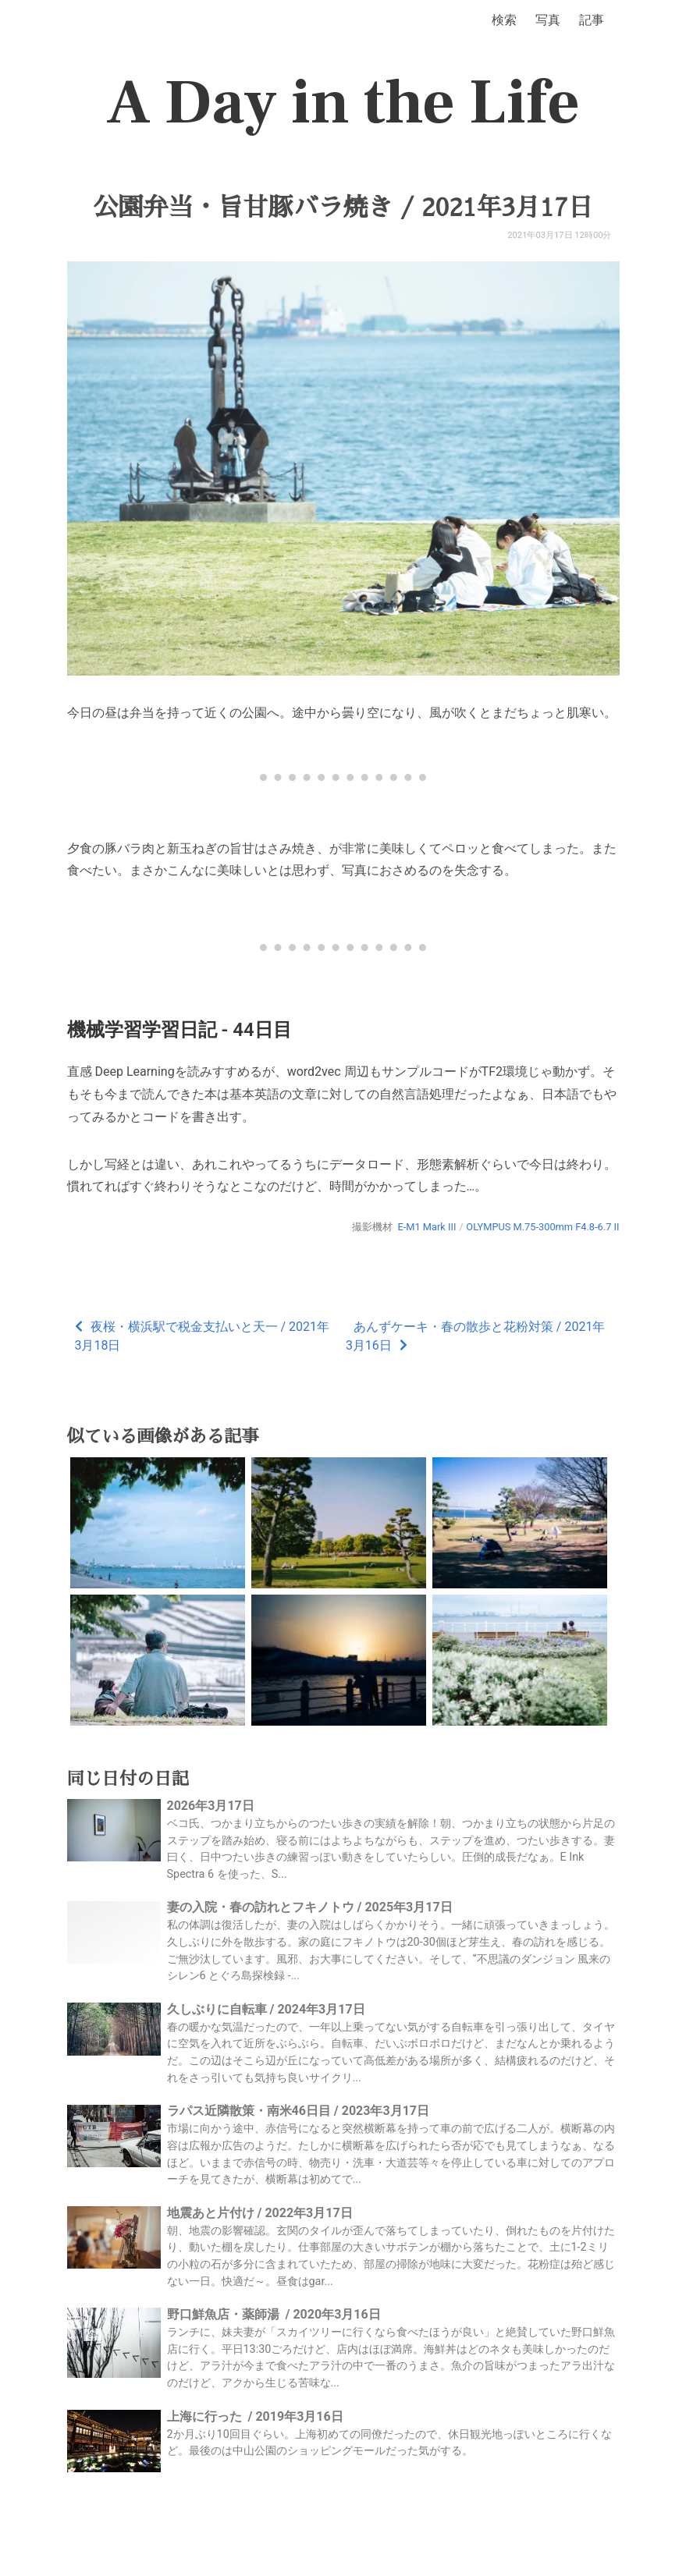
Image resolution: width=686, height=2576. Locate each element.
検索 (504, 19)
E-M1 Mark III (427, 1227)
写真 (547, 19)
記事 (591, 19)
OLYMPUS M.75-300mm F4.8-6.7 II (542, 1227)
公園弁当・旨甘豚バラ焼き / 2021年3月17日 (343, 207)
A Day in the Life (343, 103)
